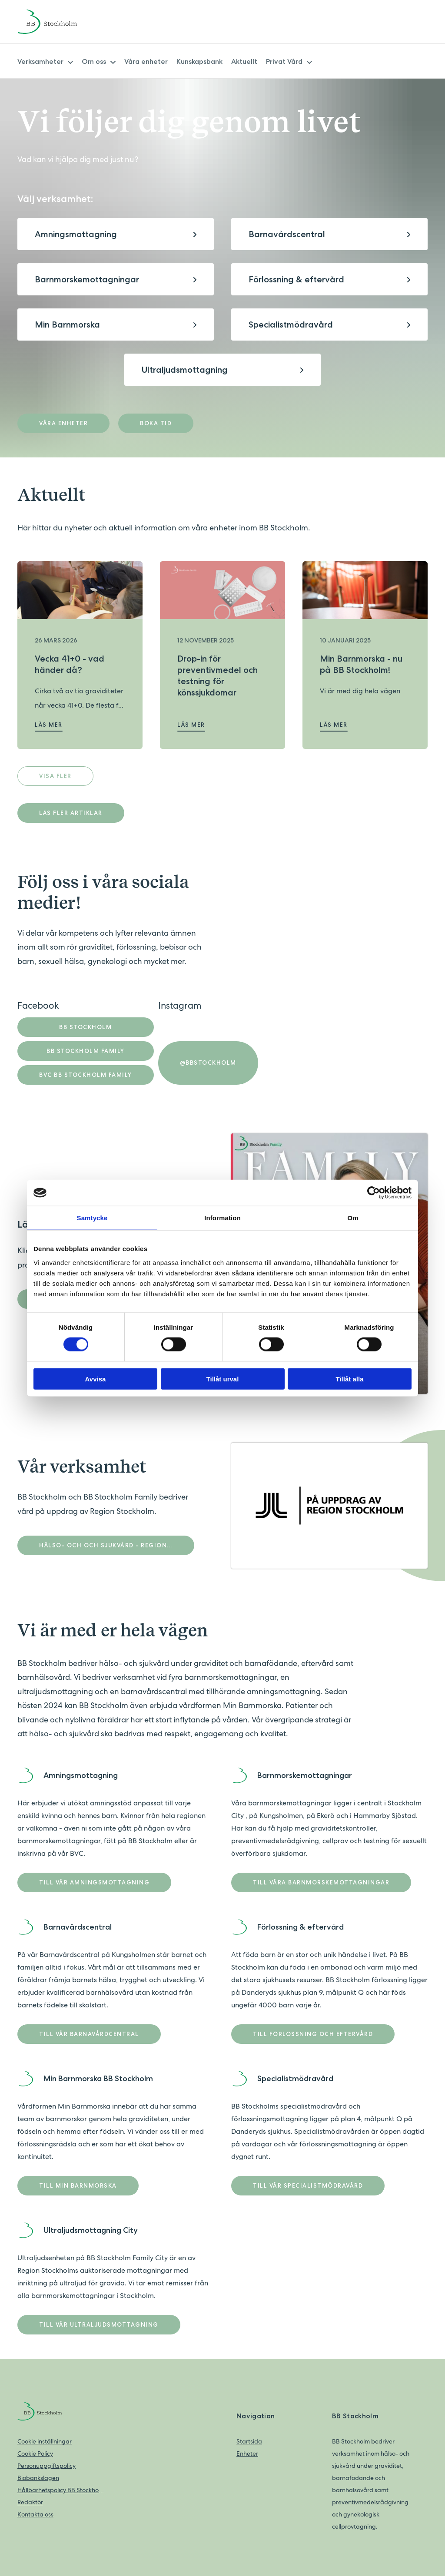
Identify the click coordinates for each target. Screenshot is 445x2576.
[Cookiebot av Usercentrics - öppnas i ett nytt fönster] (373, 1192)
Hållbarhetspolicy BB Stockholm (60, 2490)
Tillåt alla (350, 1378)
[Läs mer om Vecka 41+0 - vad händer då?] (80, 590)
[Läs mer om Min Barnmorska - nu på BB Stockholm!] (365, 590)
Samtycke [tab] (92, 1218)
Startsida (249, 2441)
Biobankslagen (38, 2478)
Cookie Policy (35, 2453)
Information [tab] (222, 1218)
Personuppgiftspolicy (46, 2466)
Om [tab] (352, 1218)
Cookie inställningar (44, 2441)
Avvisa (95, 1378)
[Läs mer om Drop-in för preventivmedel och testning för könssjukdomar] (222, 590)
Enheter (247, 2453)
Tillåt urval (222, 1378)
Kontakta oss (35, 2514)
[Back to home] (58, 22)
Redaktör (30, 2502)
